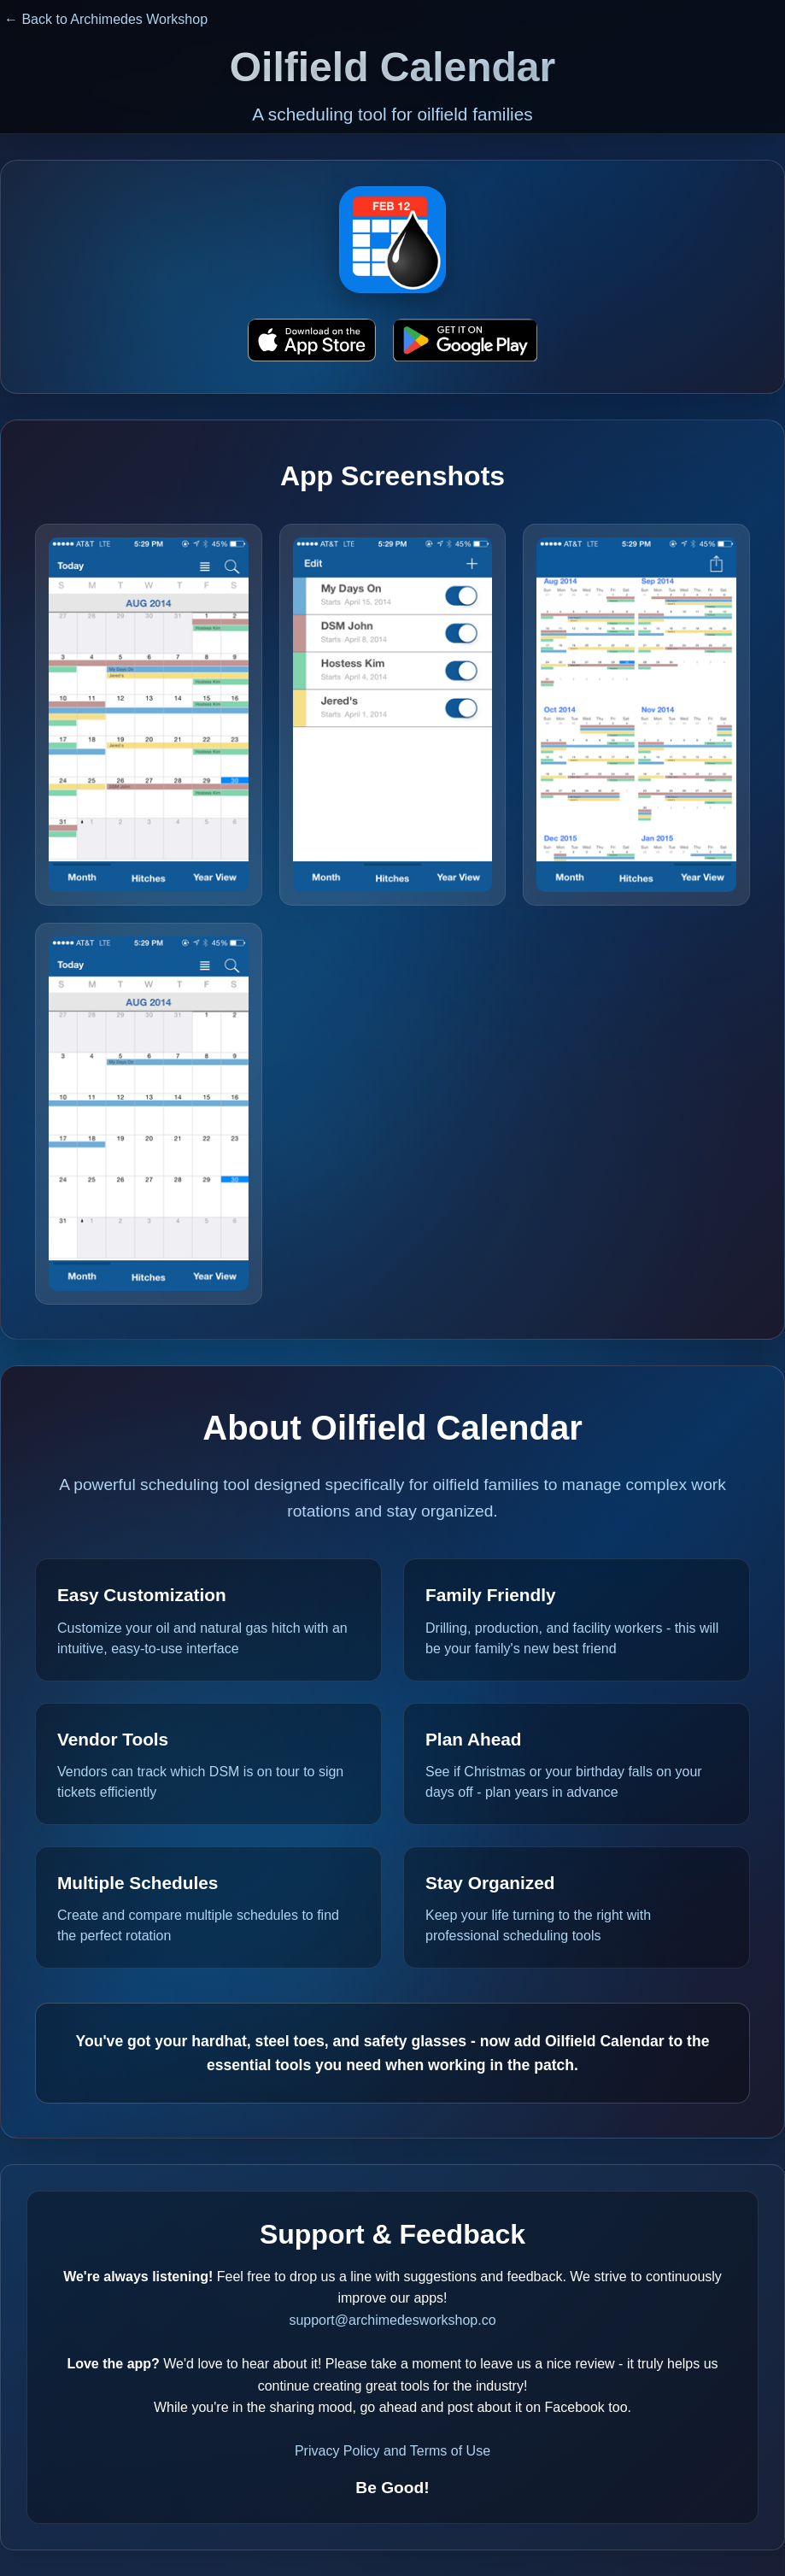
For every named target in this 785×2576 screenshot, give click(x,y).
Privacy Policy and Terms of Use (392, 2451)
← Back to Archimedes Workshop (106, 19)
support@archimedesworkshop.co (392, 2320)
